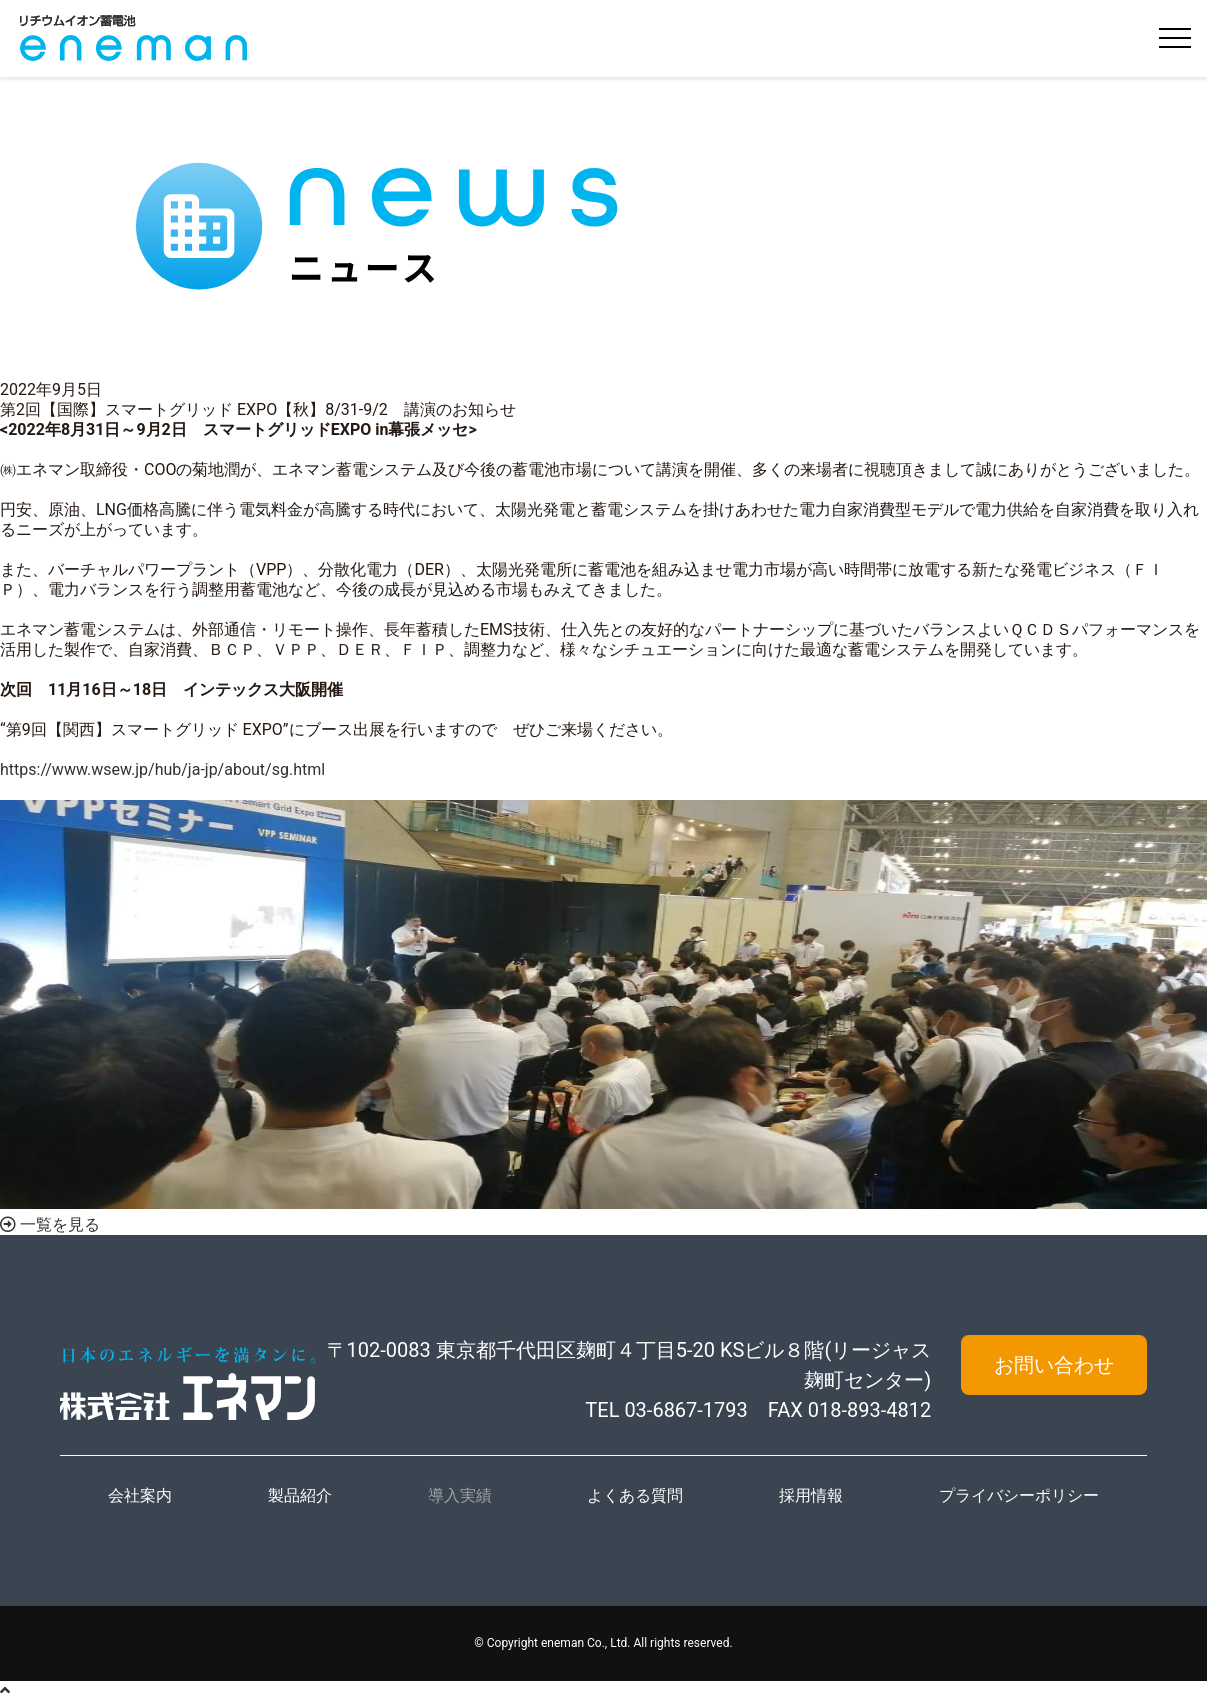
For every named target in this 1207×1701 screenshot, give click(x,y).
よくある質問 (635, 1495)
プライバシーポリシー (1019, 1495)
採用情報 (811, 1495)
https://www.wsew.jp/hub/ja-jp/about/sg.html (162, 769)
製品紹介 (300, 1495)
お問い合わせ (1054, 1365)
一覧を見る (50, 1224)
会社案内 (140, 1495)
